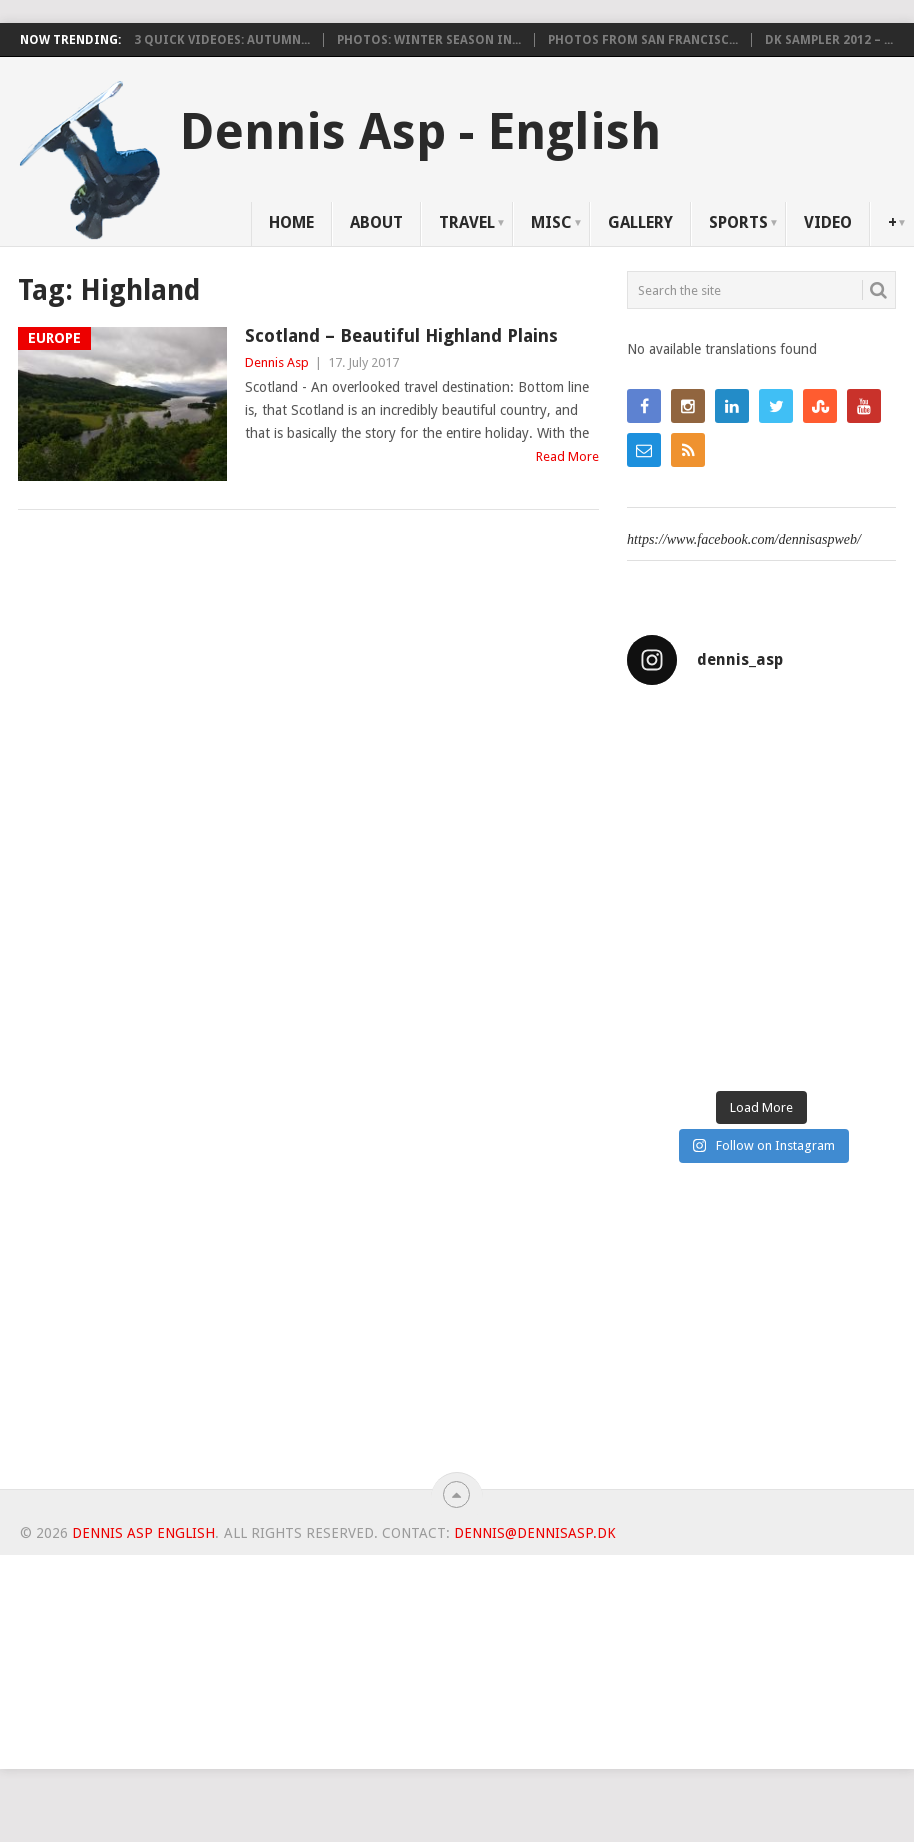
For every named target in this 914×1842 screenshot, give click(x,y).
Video (828, 222)
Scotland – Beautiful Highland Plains (401, 335)
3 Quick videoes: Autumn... (222, 40)
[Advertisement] (761, 1334)
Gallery (640, 222)
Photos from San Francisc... (643, 40)
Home (291, 222)
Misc (551, 222)
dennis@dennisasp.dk (535, 1533)
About (376, 222)
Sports (738, 222)
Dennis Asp (277, 362)
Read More (567, 456)
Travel (467, 222)
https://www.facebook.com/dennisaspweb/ (744, 539)
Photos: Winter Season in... (429, 40)
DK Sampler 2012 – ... (829, 40)
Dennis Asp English (143, 1533)
